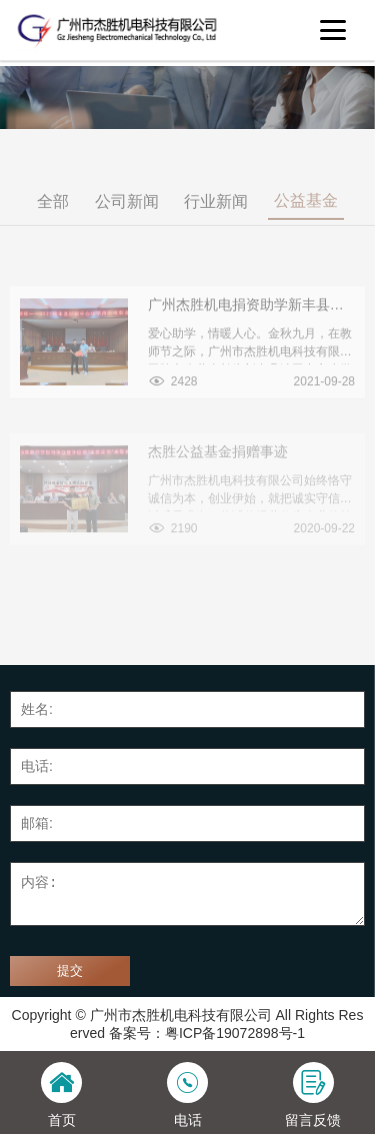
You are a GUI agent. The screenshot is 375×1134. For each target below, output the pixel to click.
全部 (53, 212)
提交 (70, 970)
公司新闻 (127, 212)
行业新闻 (216, 212)
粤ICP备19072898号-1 (235, 1033)
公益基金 (306, 211)
